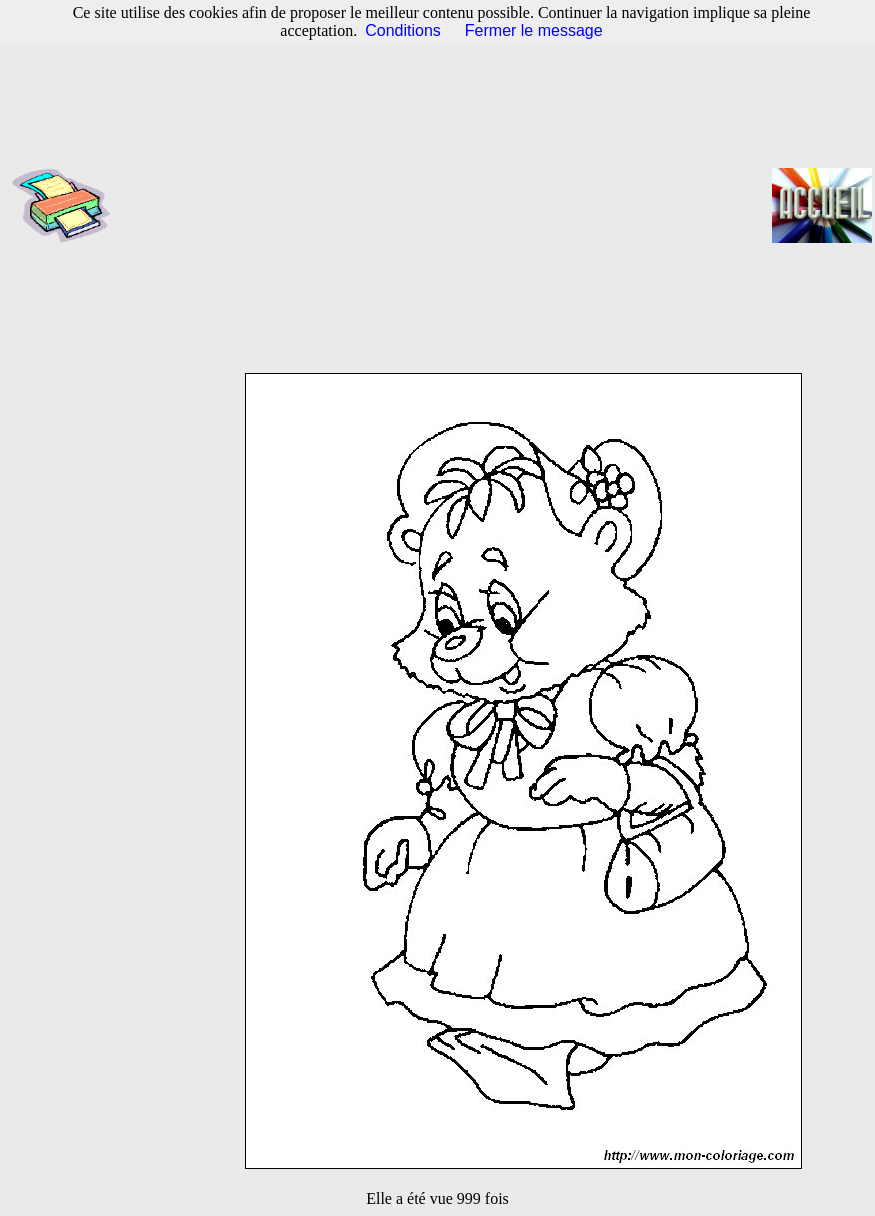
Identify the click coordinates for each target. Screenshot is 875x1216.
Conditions (403, 30)
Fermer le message (534, 30)
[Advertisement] (447, 205)
